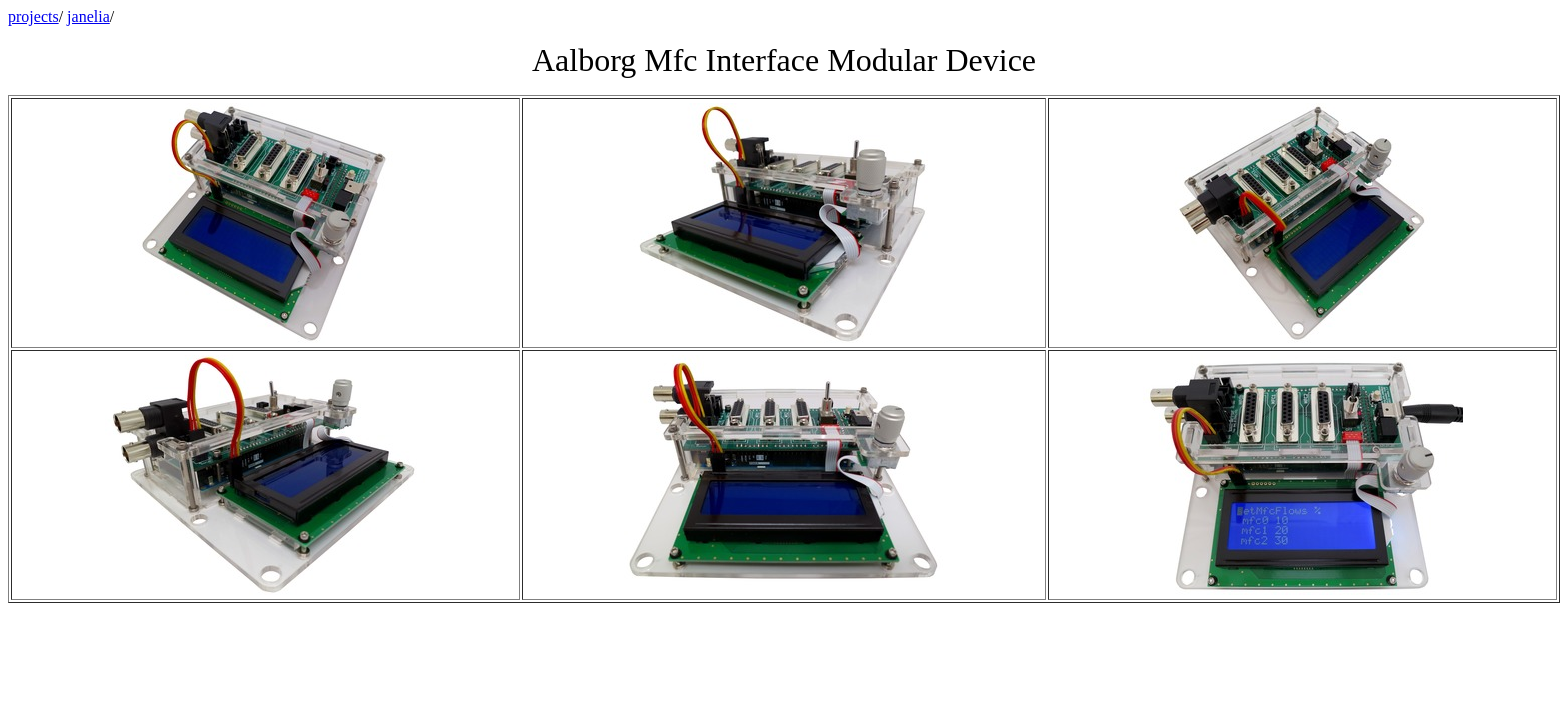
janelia (88, 16)
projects (33, 16)
